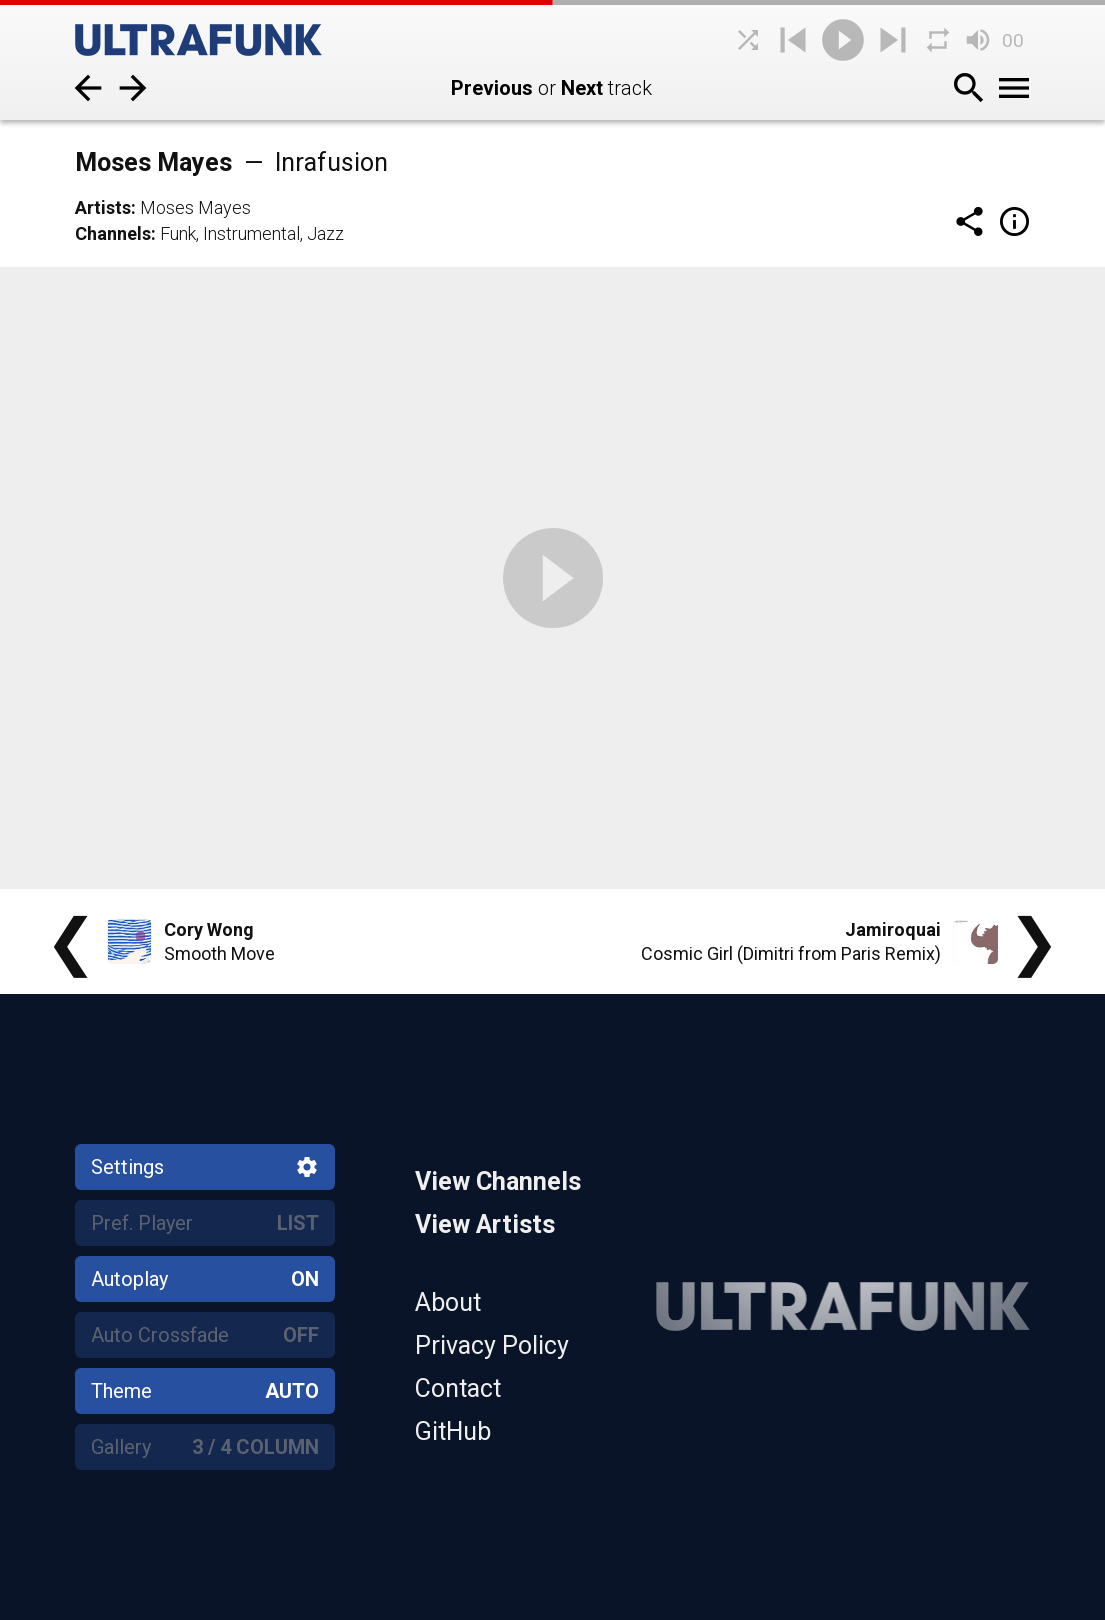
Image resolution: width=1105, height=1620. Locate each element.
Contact (458, 1388)
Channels (113, 233)
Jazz (325, 233)
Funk (178, 233)
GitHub (453, 1431)
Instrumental (251, 233)
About (448, 1302)
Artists (103, 207)
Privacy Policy (492, 1345)
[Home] (225, 40)
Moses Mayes (195, 207)
